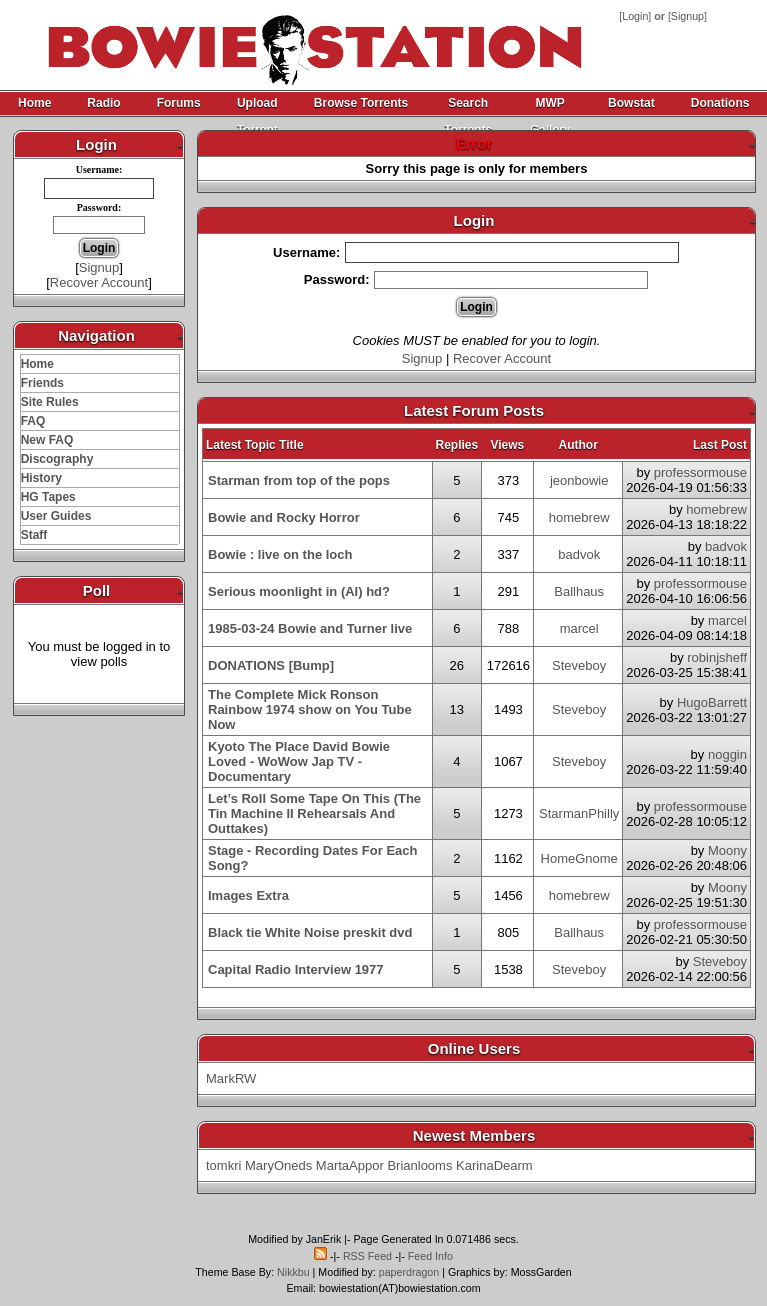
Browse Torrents (361, 103)
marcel (579, 628)
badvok (579, 554)
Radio (103, 103)
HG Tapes (48, 497)
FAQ (33, 421)
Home (34, 103)
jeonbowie (579, 480)
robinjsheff (717, 657)
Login (635, 16)
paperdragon (409, 1272)
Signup (687, 16)
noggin (727, 754)
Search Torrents (468, 106)
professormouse (700, 472)
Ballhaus (579, 591)
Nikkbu (293, 1272)
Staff (34, 535)
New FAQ (47, 440)
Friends (42, 383)
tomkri (223, 1165)
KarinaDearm (494, 1165)
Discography (57, 459)
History (41, 478)
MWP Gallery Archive (550, 106)
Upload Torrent (257, 106)
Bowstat (631, 103)
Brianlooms (419, 1165)
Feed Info (430, 1256)
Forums (179, 103)
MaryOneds (278, 1165)
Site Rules (50, 402)
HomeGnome (579, 858)
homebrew (579, 517)
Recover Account (99, 282)
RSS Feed (367, 1256)
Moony (727, 850)
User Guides (56, 516)
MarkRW (231, 1078)
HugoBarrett (712, 702)
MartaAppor (350, 1165)
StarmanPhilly (579, 813)
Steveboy (579, 665)
